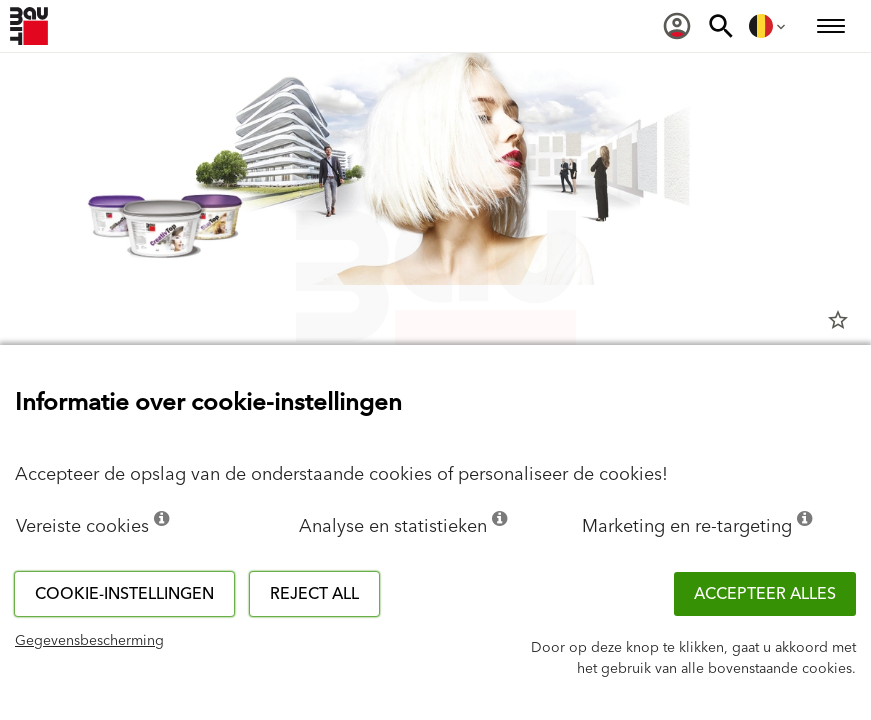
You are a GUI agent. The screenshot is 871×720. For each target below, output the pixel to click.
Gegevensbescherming (89, 641)
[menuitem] (677, 26)
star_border (838, 320)
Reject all (314, 594)
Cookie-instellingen (124, 594)
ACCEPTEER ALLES (765, 594)
